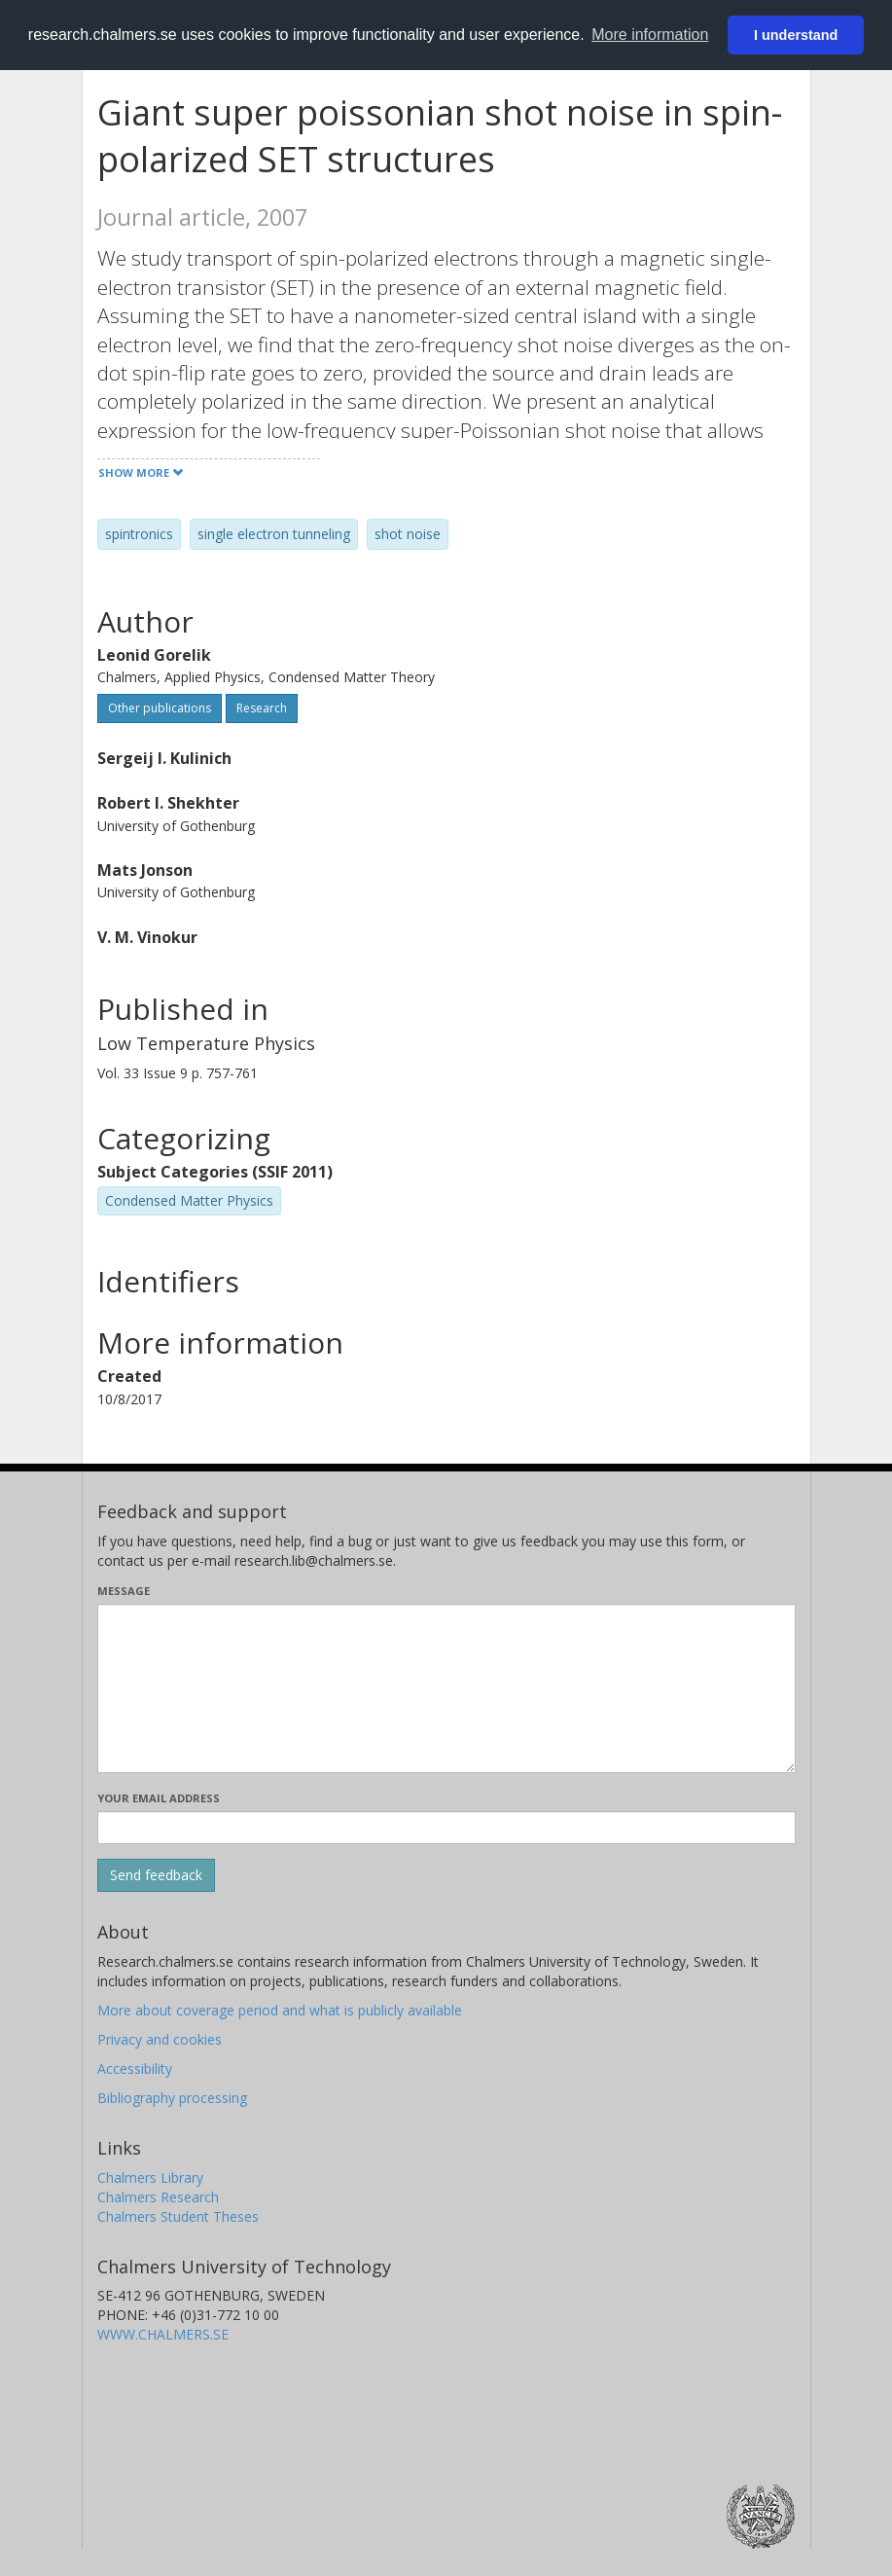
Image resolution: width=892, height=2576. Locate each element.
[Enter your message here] (446, 1688)
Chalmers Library (150, 2177)
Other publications (159, 708)
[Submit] (156, 1875)
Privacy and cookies (159, 2039)
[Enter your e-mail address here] (446, 1827)
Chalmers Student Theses (178, 2216)
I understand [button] (796, 35)
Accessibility (134, 2068)
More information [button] (649, 34)
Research (261, 708)
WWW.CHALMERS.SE (163, 2334)
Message (123, 1590)
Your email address (158, 1798)
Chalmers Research (158, 2197)
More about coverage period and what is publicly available (279, 2010)
